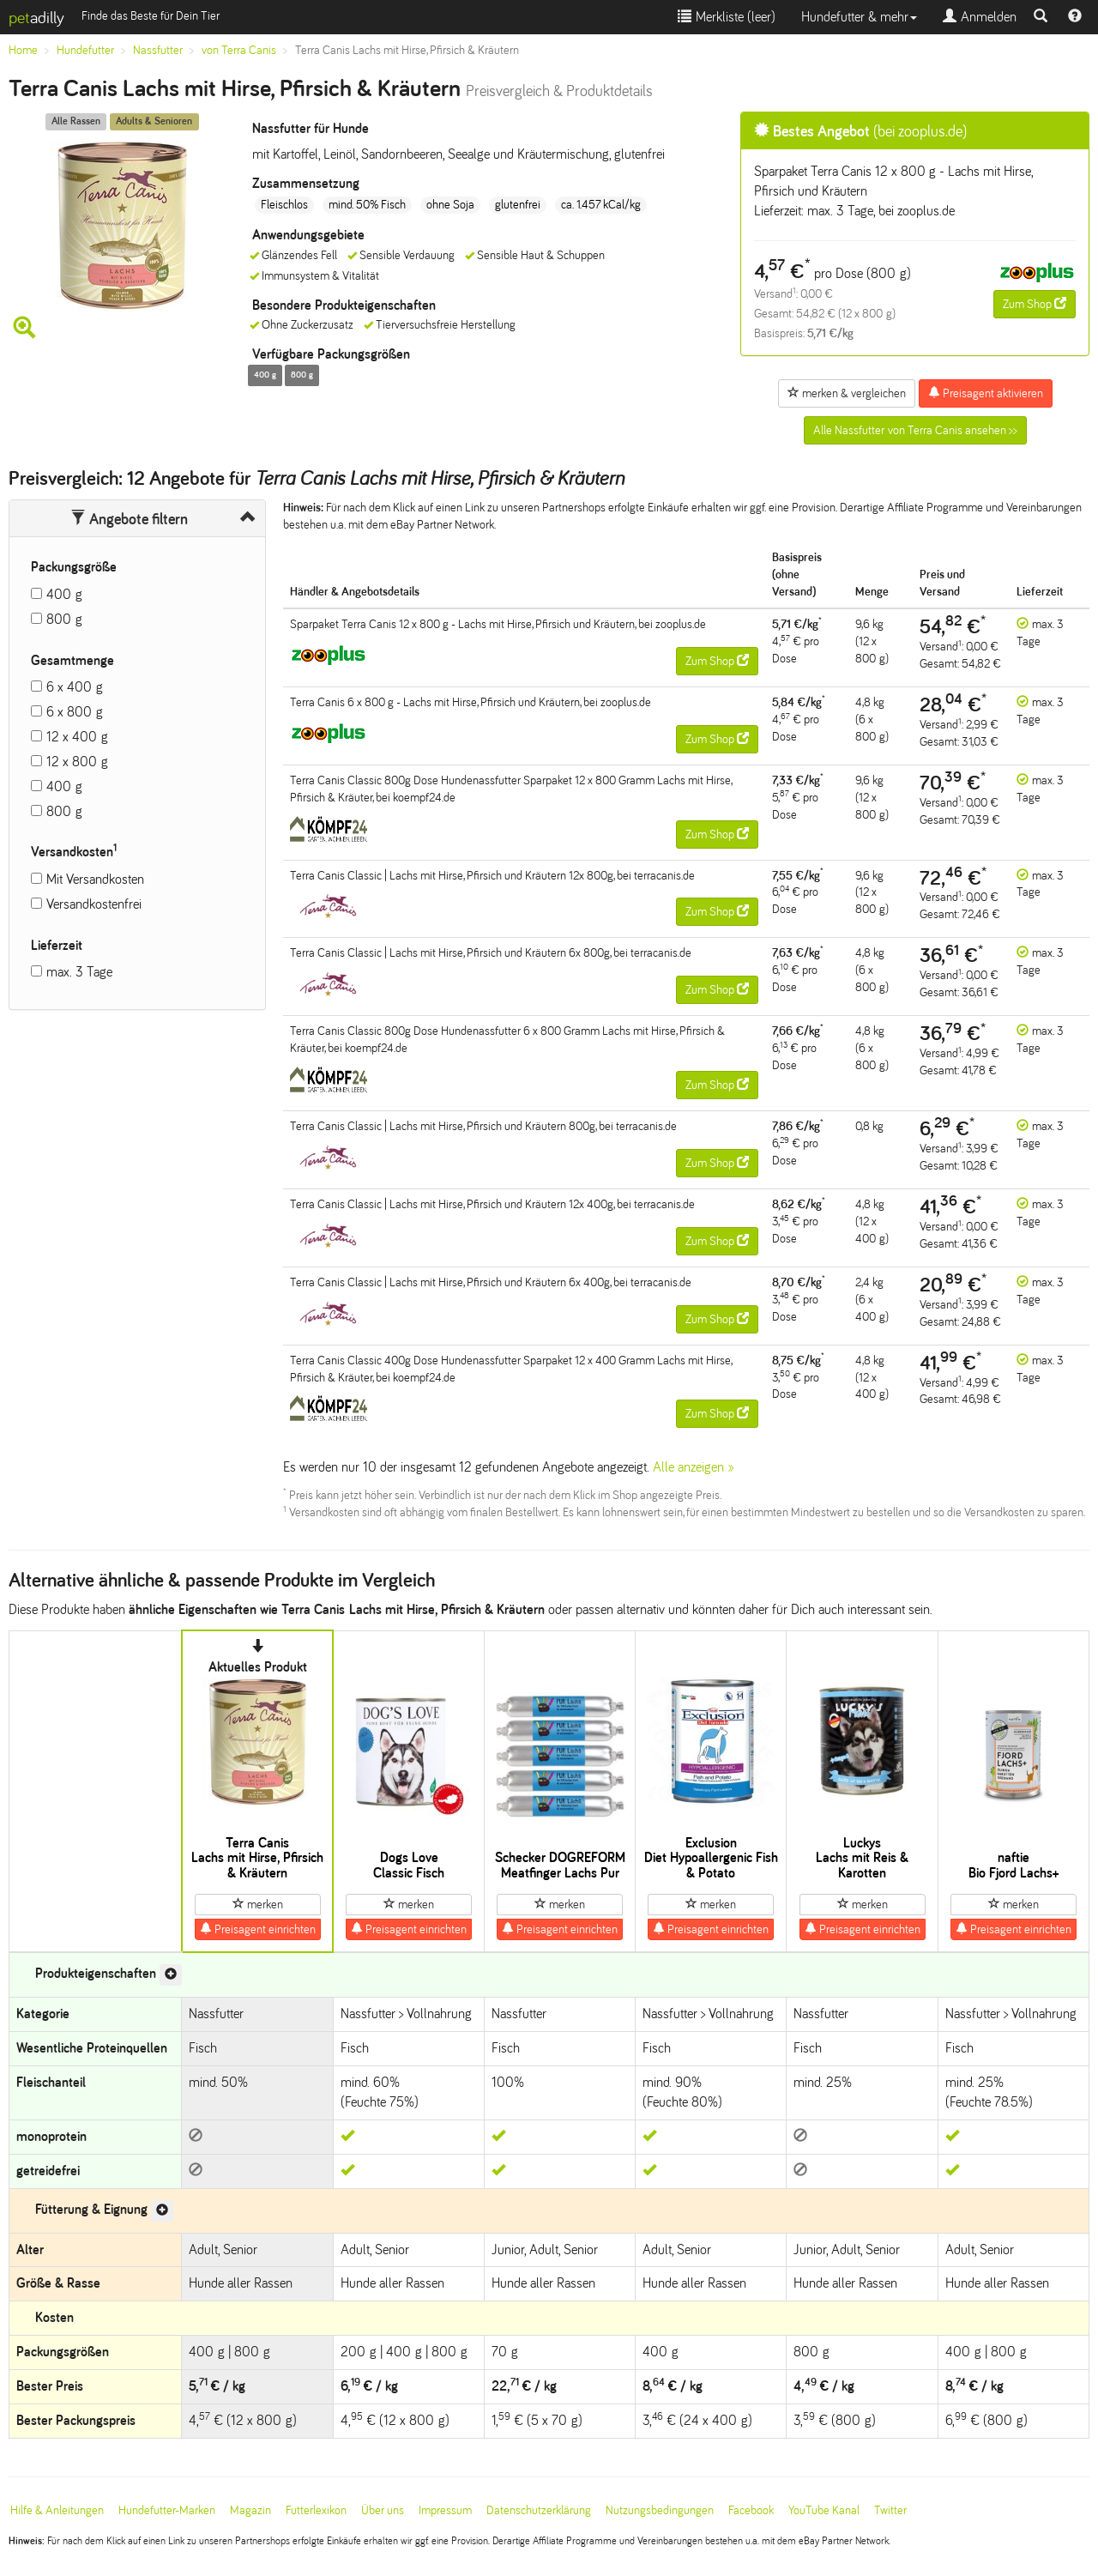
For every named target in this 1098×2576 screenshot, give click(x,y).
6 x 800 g (74, 711)
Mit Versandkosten (95, 879)
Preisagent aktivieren (985, 393)
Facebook (751, 2510)
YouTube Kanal (824, 2510)
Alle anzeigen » (693, 1467)
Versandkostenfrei (94, 904)
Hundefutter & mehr (859, 16)
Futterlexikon (316, 2510)
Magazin (250, 2510)
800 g (64, 619)
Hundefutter (85, 50)
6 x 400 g (74, 687)
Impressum (445, 2510)
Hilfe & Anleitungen (57, 2510)
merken (257, 1904)
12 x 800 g (77, 761)
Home (23, 50)
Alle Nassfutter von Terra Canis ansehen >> (915, 430)
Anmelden (980, 16)
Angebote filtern (129, 519)
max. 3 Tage (79, 971)
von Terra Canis (239, 50)
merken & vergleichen (846, 393)
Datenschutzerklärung (538, 2510)
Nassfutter (158, 50)
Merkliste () (726, 16)
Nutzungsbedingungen (660, 2510)
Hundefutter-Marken (166, 2510)
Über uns (382, 2510)
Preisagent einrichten (258, 1929)
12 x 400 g (77, 736)
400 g (64, 594)
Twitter (890, 2510)
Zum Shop (1034, 304)
